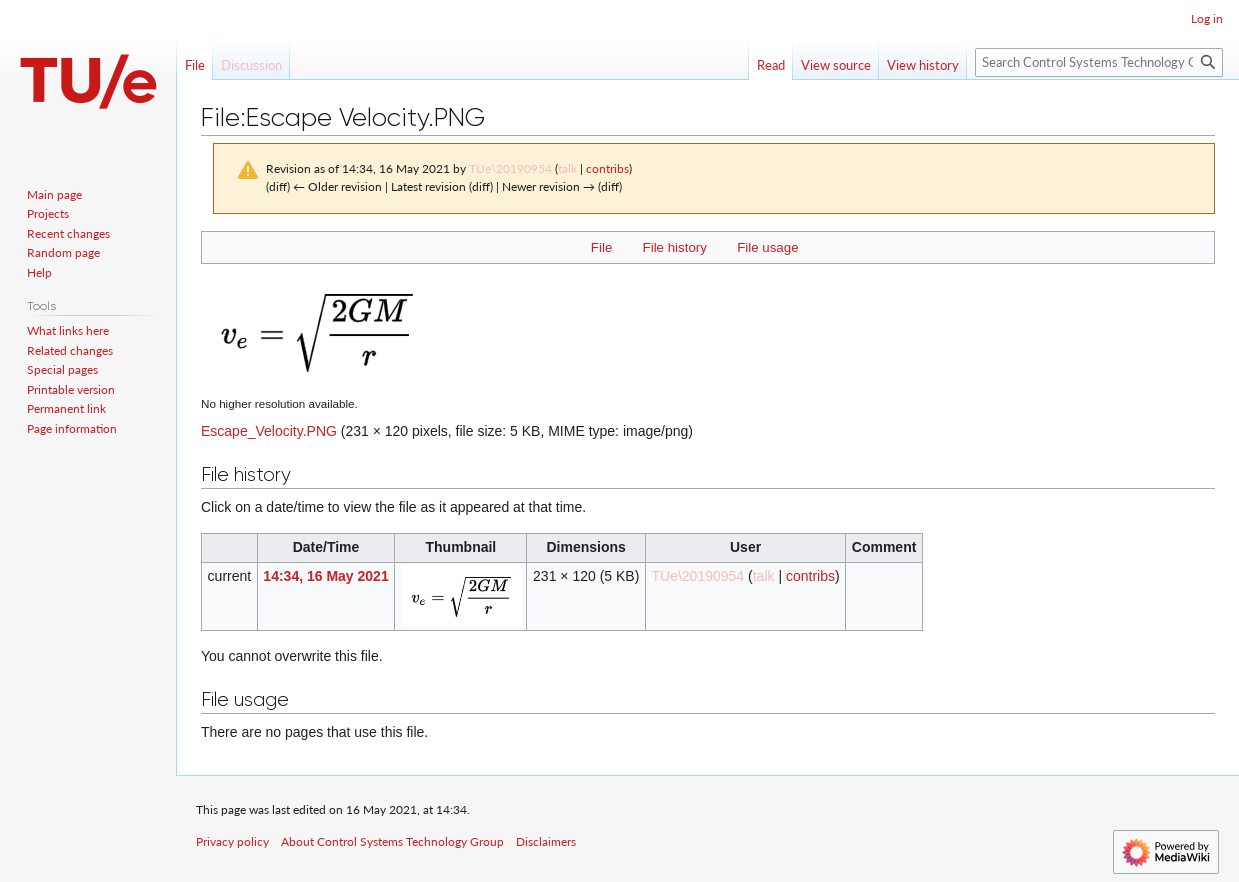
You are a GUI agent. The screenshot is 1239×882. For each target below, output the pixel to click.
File (601, 247)
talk (567, 168)
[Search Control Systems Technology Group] (1099, 62)
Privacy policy (232, 841)
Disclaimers (546, 841)
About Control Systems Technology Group (392, 841)
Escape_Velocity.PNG (269, 431)
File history (675, 247)
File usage (767, 247)
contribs (607, 168)
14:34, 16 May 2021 (325, 576)
